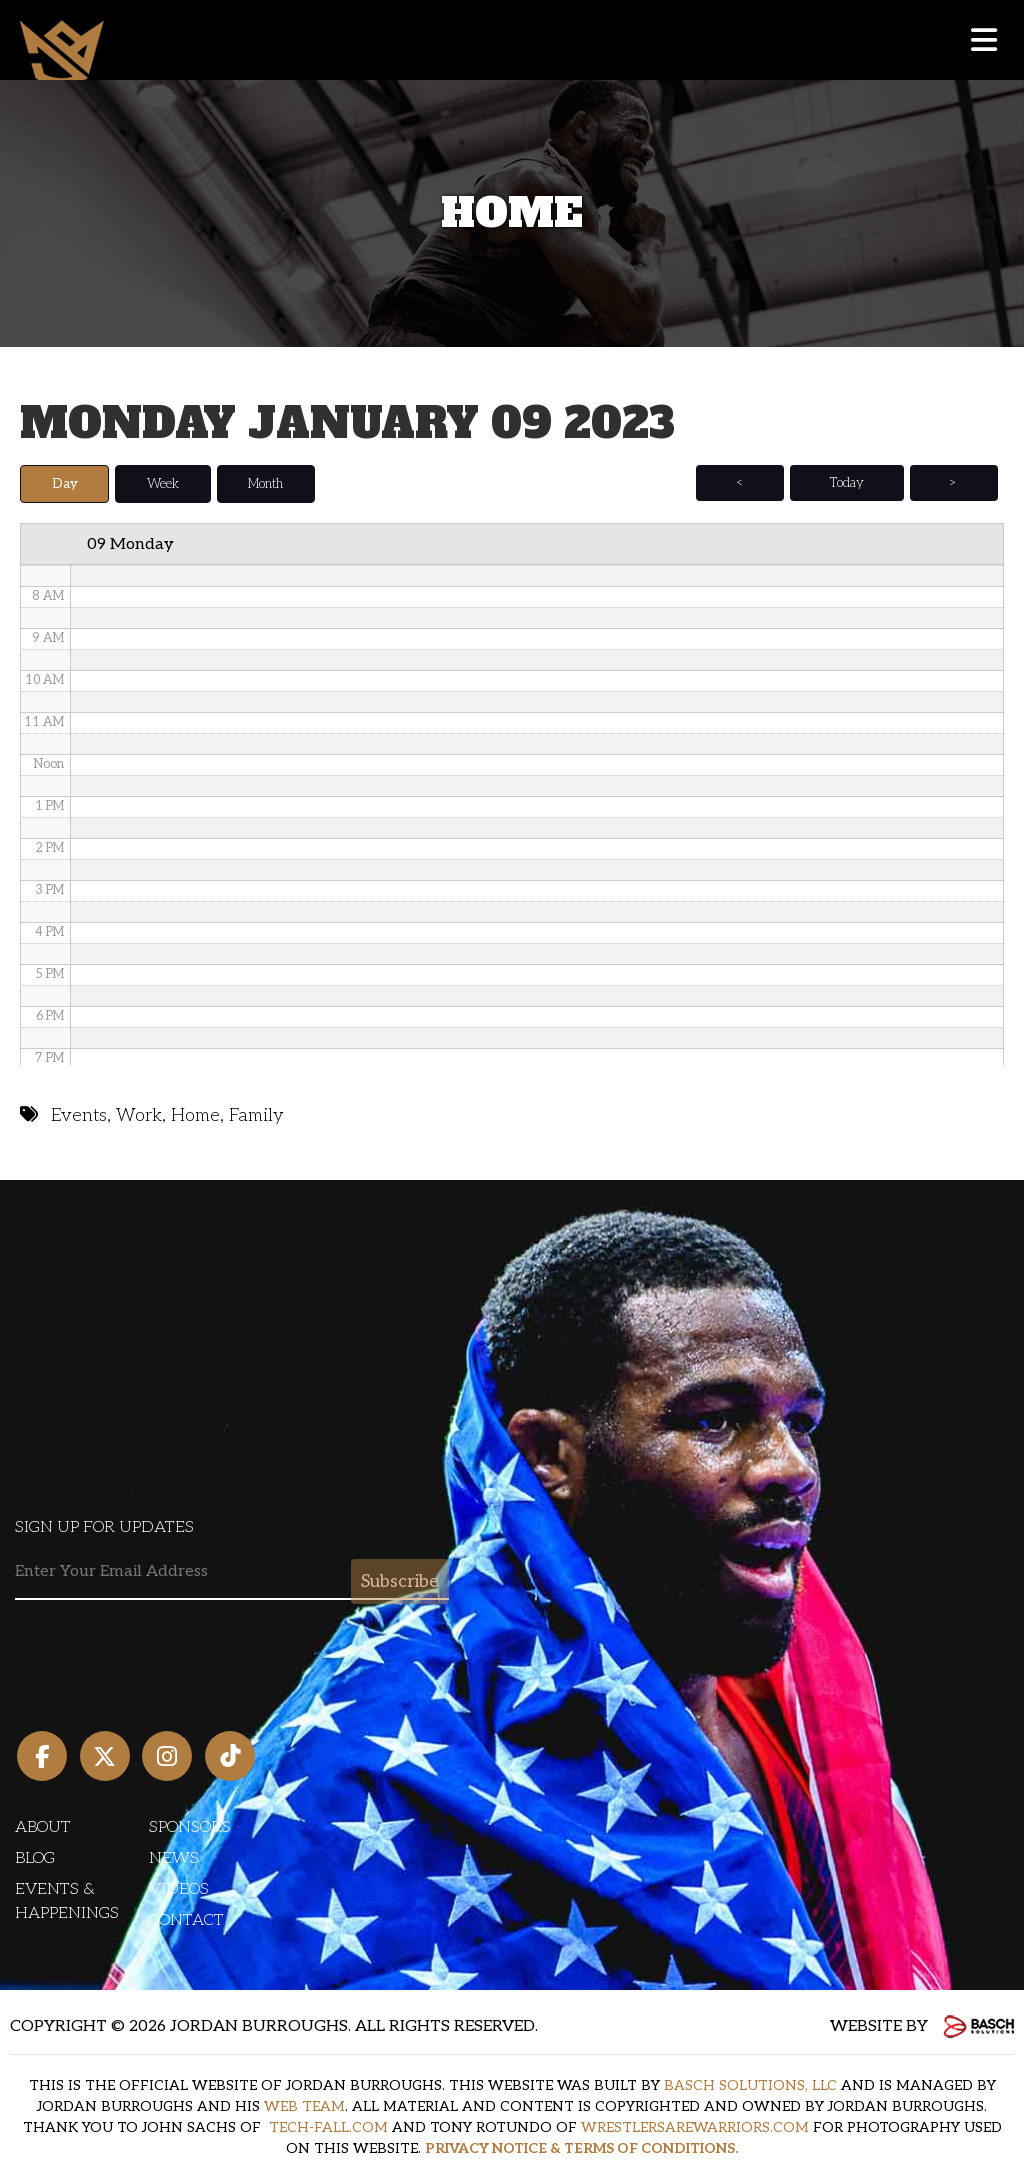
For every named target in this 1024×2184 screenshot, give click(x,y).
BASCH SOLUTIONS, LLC (750, 2085)
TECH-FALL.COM (328, 2127)
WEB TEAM (304, 2106)
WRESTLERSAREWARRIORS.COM (695, 2127)
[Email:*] (232, 1571)
